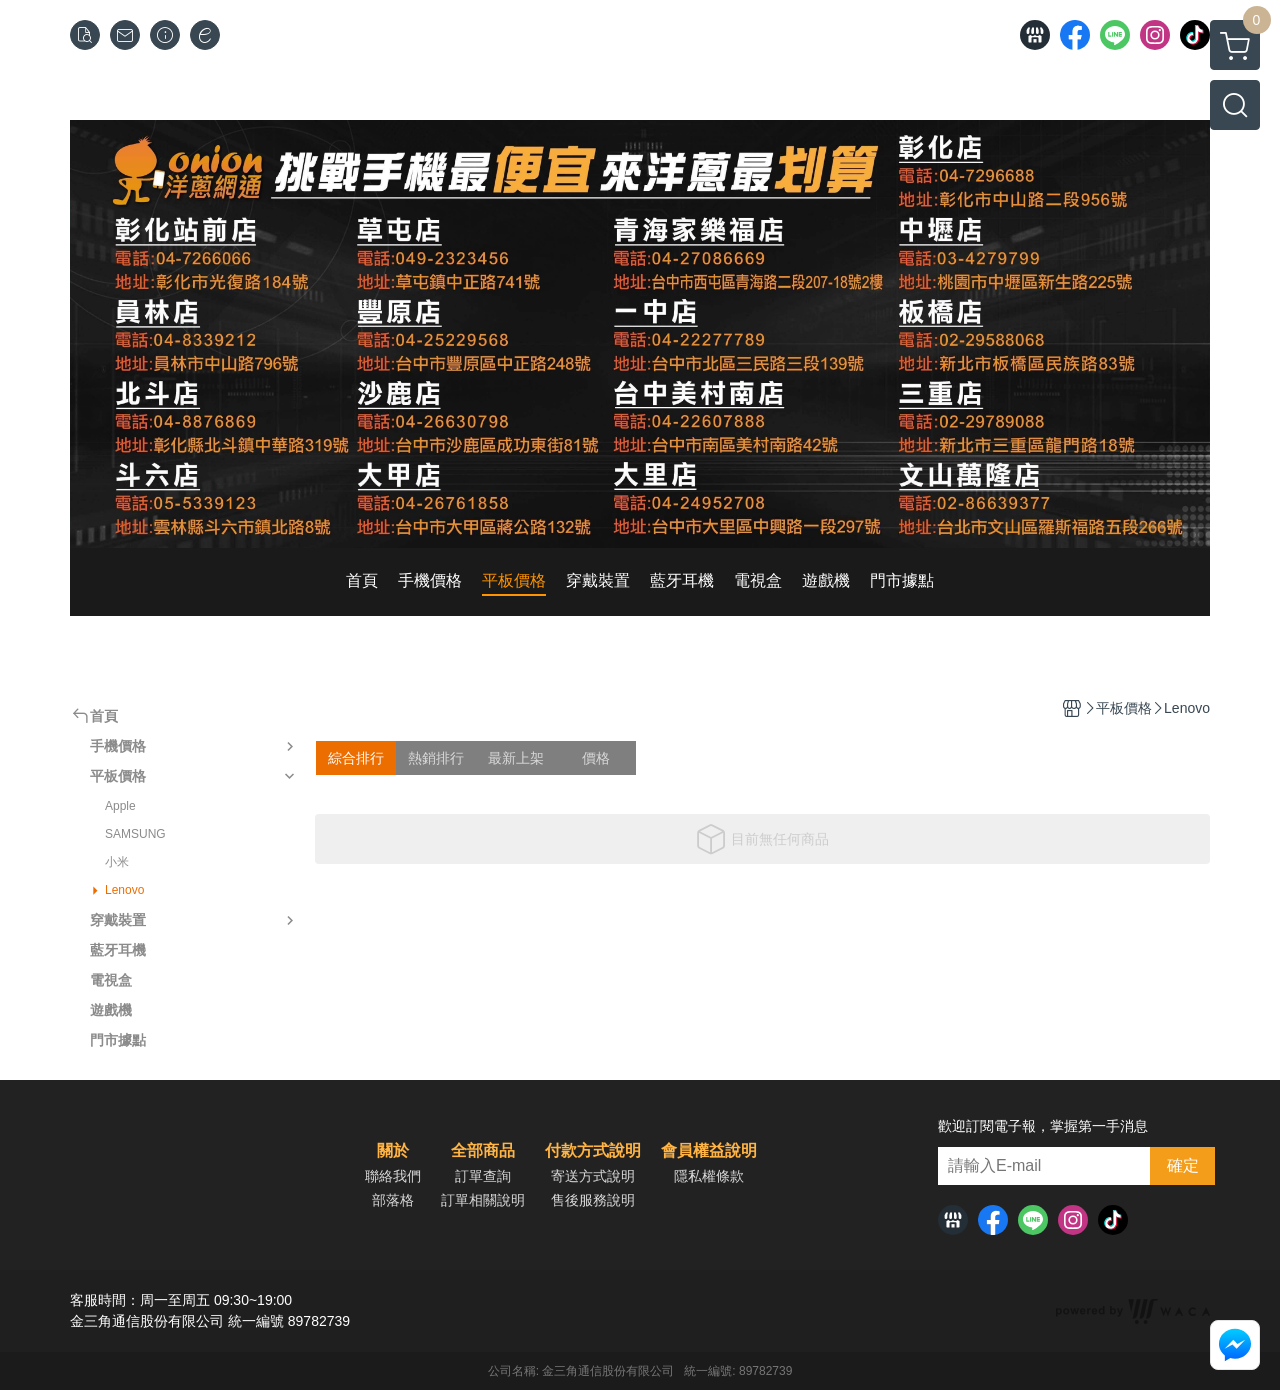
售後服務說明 (593, 1200)
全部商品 (483, 1151)
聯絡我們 (393, 1176)
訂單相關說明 (483, 1200)
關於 (393, 1151)
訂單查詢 (483, 1176)
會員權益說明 (709, 1151)
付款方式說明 (593, 1151)
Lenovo (124, 890)
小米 (117, 862)
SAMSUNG (135, 834)
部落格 (393, 1200)
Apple (120, 806)
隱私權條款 (709, 1176)
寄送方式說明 (593, 1176)
